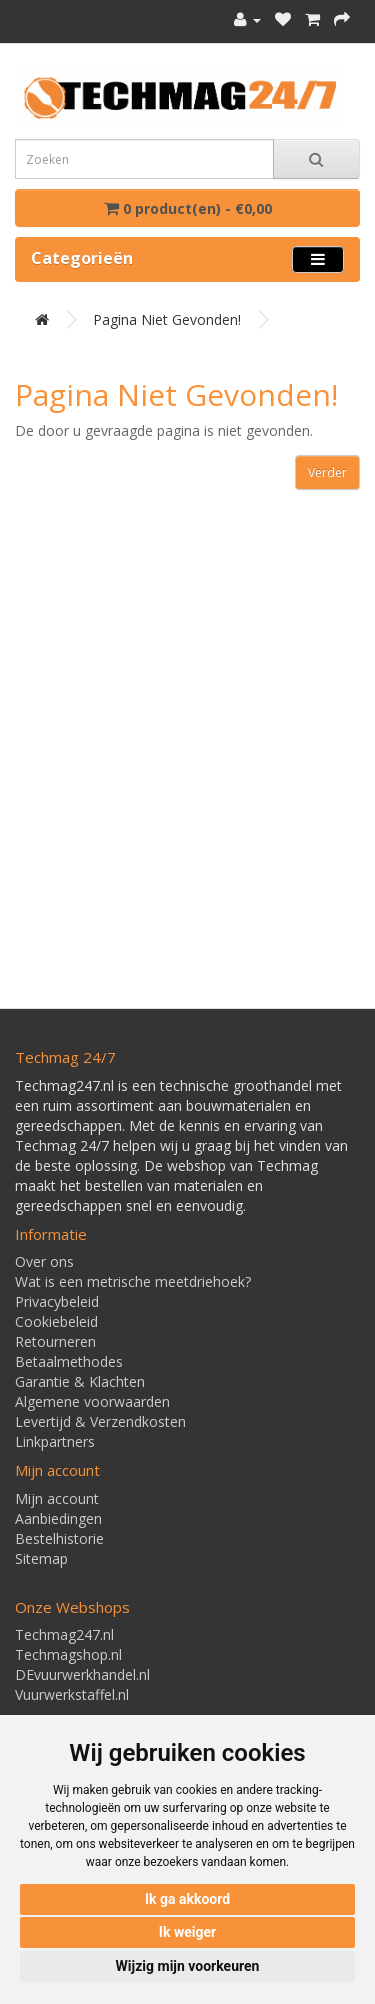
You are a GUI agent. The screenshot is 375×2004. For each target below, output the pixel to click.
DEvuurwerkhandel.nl (82, 1674)
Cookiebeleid (56, 1321)
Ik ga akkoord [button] (187, 1899)
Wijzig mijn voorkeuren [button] (188, 1966)
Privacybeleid (57, 1301)
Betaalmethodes (69, 1361)
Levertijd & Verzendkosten (100, 1421)
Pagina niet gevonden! (167, 319)
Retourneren (55, 1341)
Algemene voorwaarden (92, 1401)
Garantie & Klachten (80, 1381)
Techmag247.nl (64, 1634)
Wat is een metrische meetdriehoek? (133, 1281)
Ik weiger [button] (187, 1932)
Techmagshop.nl (68, 1654)
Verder (327, 472)
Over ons (44, 1261)
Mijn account (57, 1498)
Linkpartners (55, 1441)
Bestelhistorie (59, 1538)
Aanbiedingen (58, 1518)
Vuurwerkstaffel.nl (72, 1694)
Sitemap (41, 1558)
